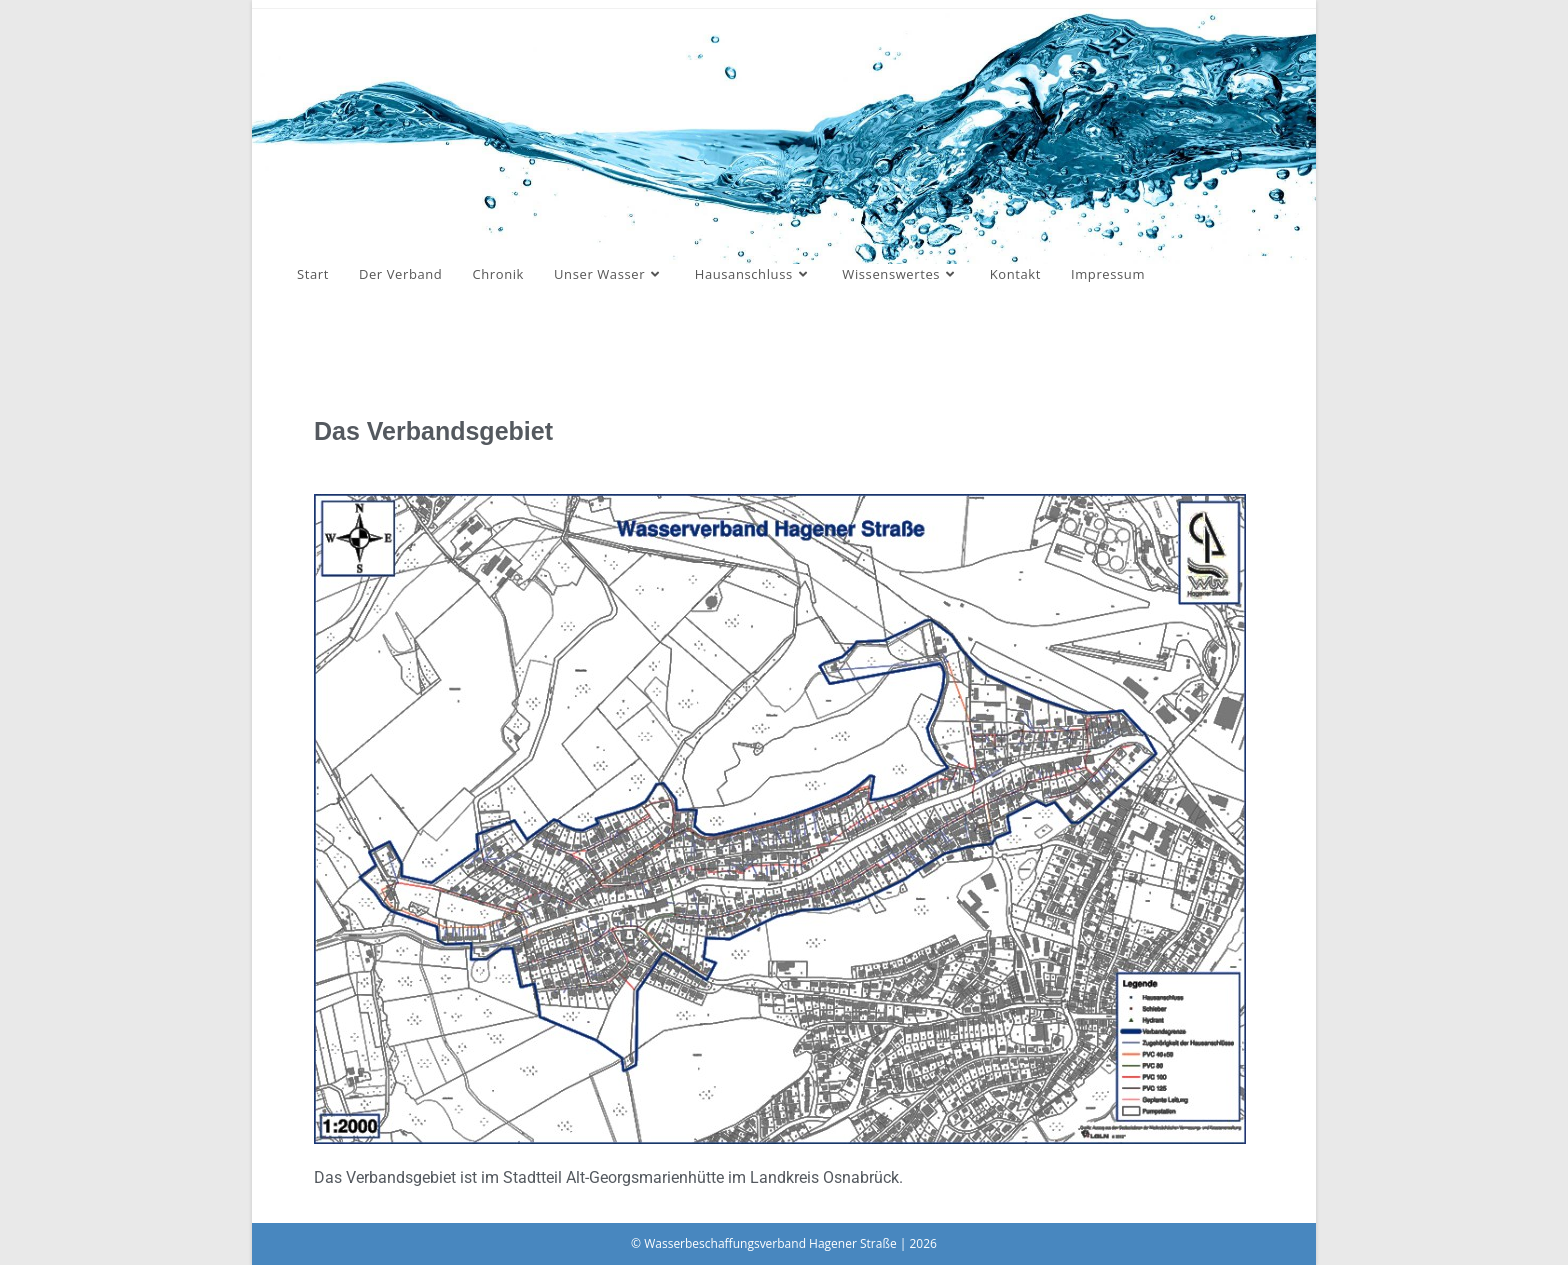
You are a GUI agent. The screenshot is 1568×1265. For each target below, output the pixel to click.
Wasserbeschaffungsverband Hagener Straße (534, 163)
